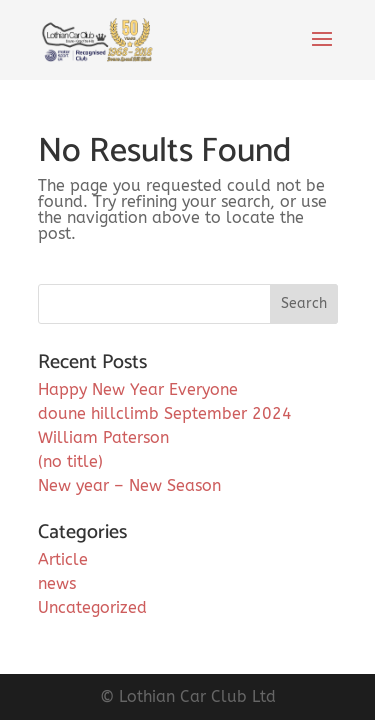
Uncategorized (92, 607)
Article (63, 559)
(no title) (70, 461)
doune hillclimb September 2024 (165, 413)
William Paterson (103, 437)
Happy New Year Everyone (138, 389)
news (57, 583)
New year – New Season (129, 485)
